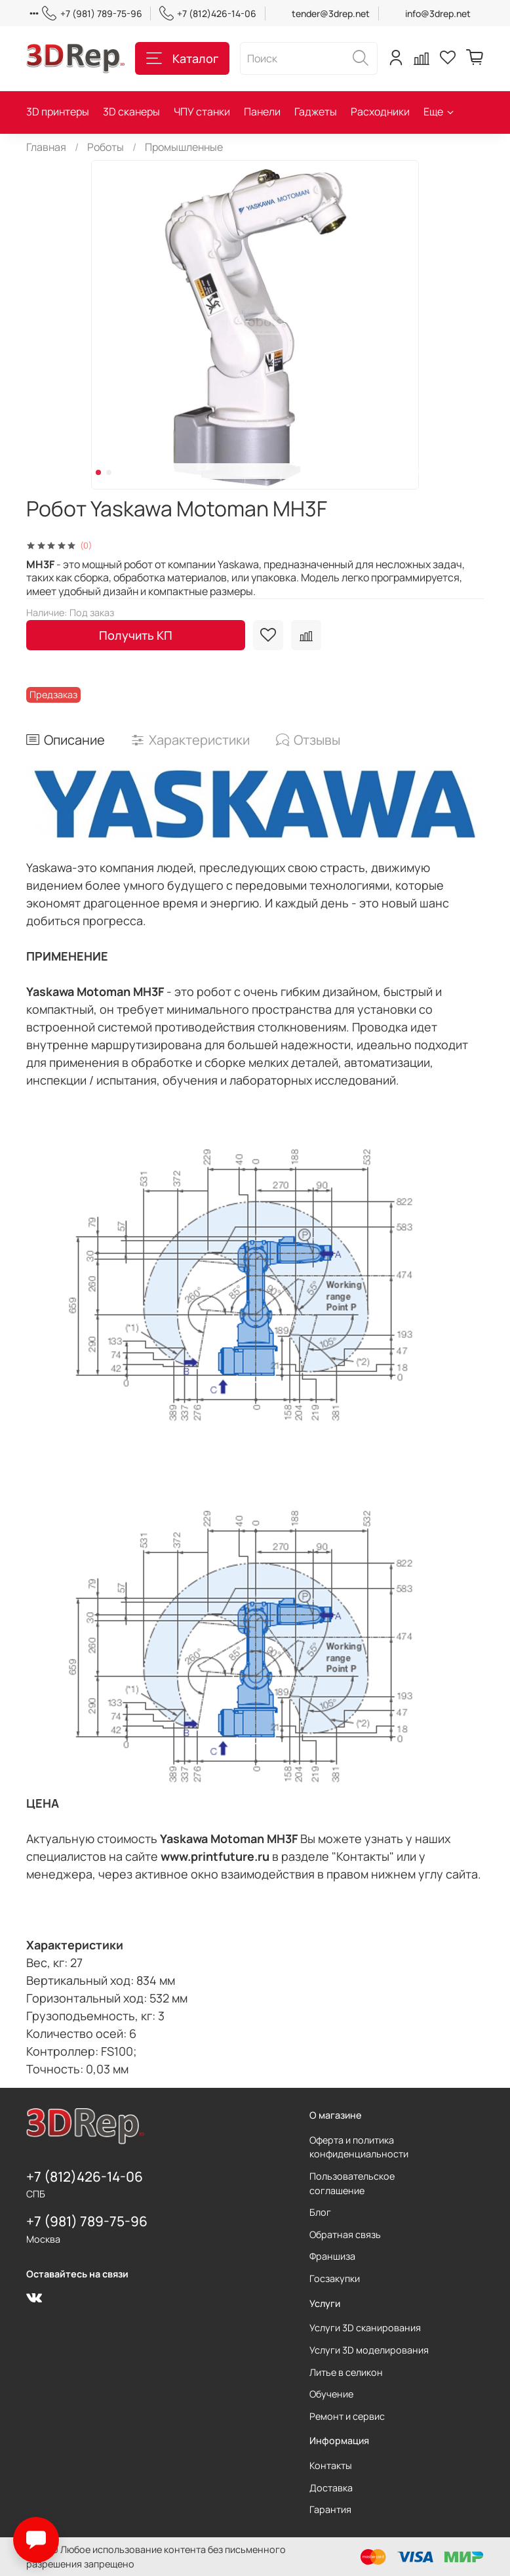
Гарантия (330, 2509)
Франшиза (332, 2256)
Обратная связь (345, 2234)
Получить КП (135, 635)
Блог (320, 2212)
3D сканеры (131, 111)
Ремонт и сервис (347, 2416)
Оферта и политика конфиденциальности (358, 2147)
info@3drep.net (438, 13)
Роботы (105, 147)
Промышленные (184, 147)
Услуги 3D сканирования (365, 2327)
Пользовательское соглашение (352, 2183)
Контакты (330, 2465)
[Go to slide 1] (98, 472)
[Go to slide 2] (108, 472)
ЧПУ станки (202, 111)
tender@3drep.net (331, 13)
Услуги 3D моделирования (369, 2350)
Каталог (182, 58)
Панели (262, 111)
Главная (46, 147)
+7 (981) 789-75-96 (92, 13)
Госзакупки (334, 2278)
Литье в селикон (346, 2372)
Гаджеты (315, 111)
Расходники (380, 111)
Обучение (331, 2394)
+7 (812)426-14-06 (207, 13)
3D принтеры (57, 111)
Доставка (331, 2488)
